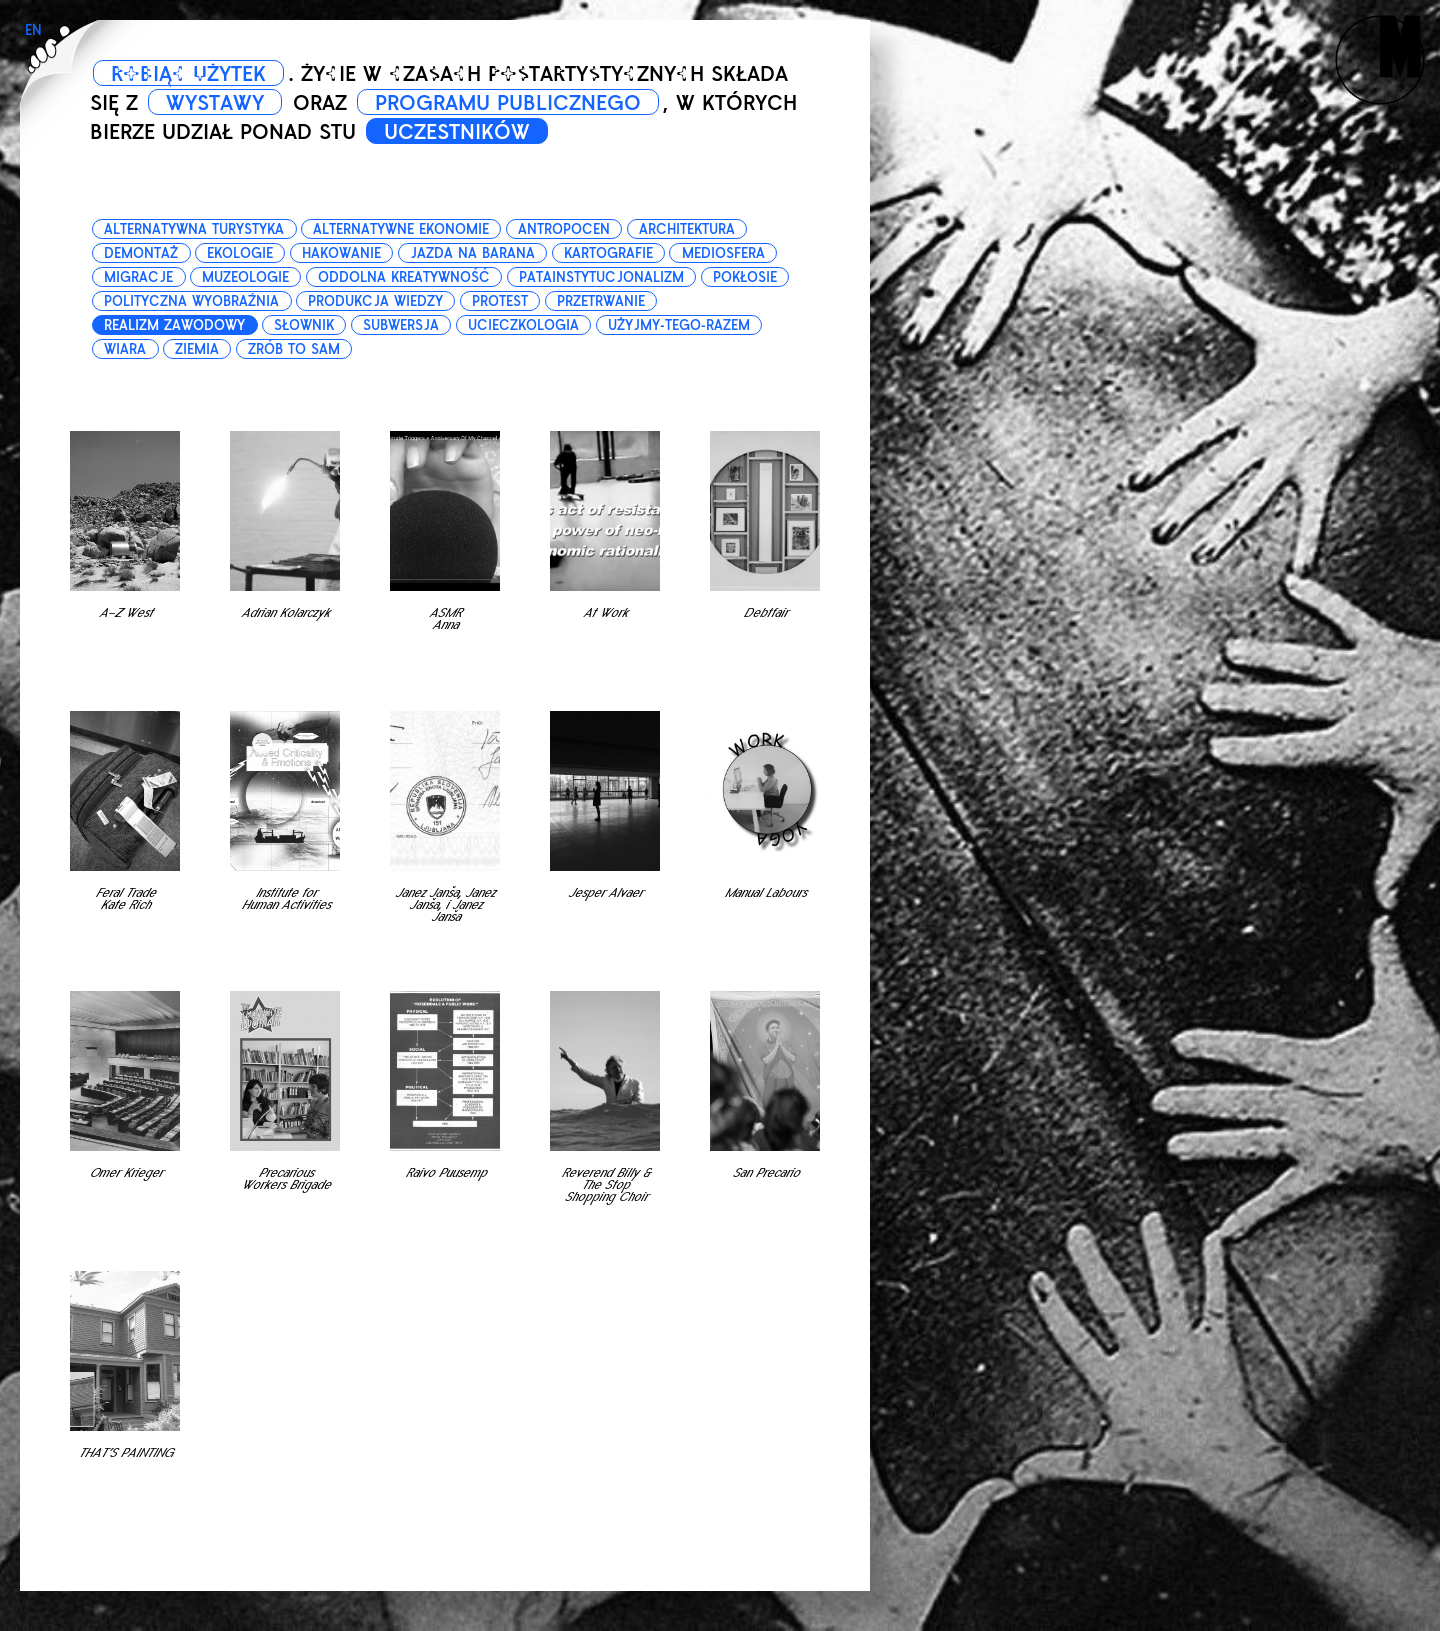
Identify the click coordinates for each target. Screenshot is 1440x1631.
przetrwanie (601, 301)
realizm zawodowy (174, 325)
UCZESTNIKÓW (457, 132)
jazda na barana (472, 253)
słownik (304, 325)
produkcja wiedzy (375, 301)
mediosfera (723, 253)
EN (33, 30)
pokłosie (745, 277)
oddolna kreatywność (404, 277)
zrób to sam (294, 349)
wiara (125, 349)
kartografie (608, 253)
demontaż (141, 253)
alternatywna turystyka (194, 229)
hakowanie (341, 253)
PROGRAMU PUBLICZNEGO (508, 103)
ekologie (240, 253)
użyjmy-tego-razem (679, 325)
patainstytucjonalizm (601, 277)
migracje (138, 277)
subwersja (401, 325)
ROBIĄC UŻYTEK (188, 74)
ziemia (197, 349)
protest (500, 301)
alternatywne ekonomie (401, 229)
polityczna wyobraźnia (191, 301)
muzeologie (245, 277)
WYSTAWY (215, 103)
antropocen (564, 229)
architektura (687, 229)
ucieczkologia (523, 325)
